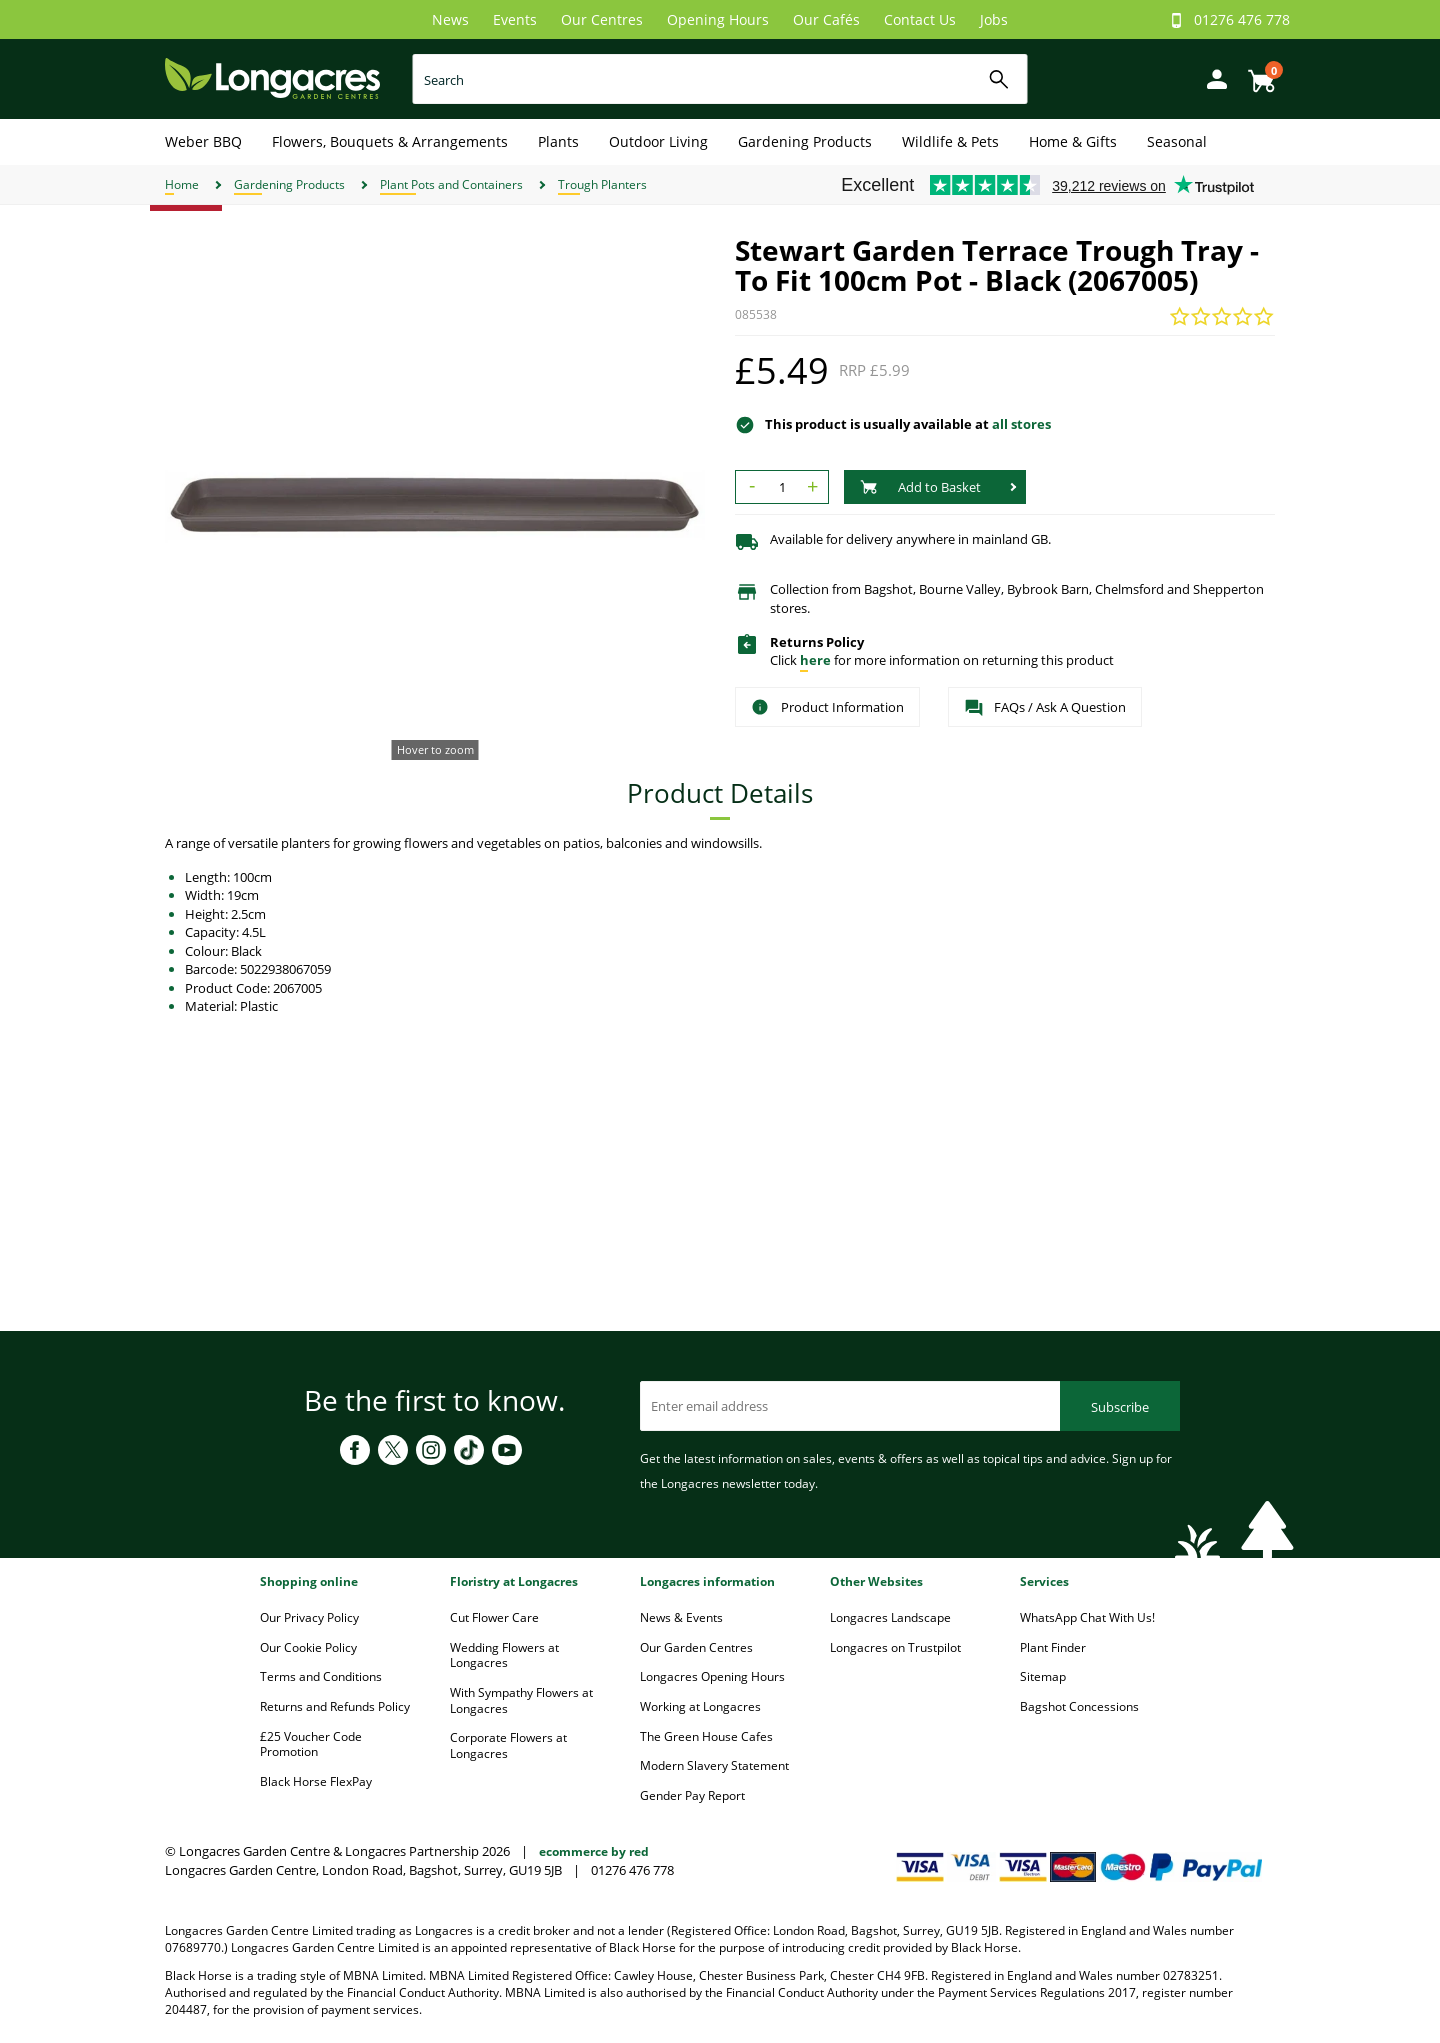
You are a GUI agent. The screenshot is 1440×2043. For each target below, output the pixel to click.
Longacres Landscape (890, 1617)
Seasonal (1177, 141)
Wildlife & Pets (950, 141)
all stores (1021, 424)
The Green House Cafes (706, 1736)
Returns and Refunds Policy (335, 1706)
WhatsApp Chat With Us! (1087, 1617)
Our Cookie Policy (308, 1647)
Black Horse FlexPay (316, 1781)
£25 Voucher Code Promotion (311, 1744)
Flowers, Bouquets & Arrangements (390, 141)
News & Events (681, 1617)
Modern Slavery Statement (714, 1765)
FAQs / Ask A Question (1045, 708)
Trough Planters (602, 184)
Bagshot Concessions (1079, 1706)
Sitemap (1043, 1676)
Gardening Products (805, 141)
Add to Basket (920, 487)
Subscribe (1120, 1407)
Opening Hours (718, 19)
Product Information (827, 707)
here (815, 660)
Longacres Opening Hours (712, 1676)
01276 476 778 (1242, 19)
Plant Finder (1053, 1647)
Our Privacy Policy (309, 1617)
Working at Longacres (700, 1706)
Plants (558, 141)
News (450, 19)
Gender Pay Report (692, 1795)
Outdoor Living (658, 141)
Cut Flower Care (494, 1617)
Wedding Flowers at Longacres (504, 1655)
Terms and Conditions (321, 1676)
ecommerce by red (594, 1851)
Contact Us (920, 19)
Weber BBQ (203, 141)
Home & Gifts (1073, 141)
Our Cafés (826, 19)
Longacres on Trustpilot (895, 1647)
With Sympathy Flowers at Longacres (521, 1700)
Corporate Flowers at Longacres (508, 1745)
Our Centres (602, 19)
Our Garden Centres (696, 1647)
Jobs (994, 19)
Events (515, 19)
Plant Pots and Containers (451, 184)
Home (182, 184)
